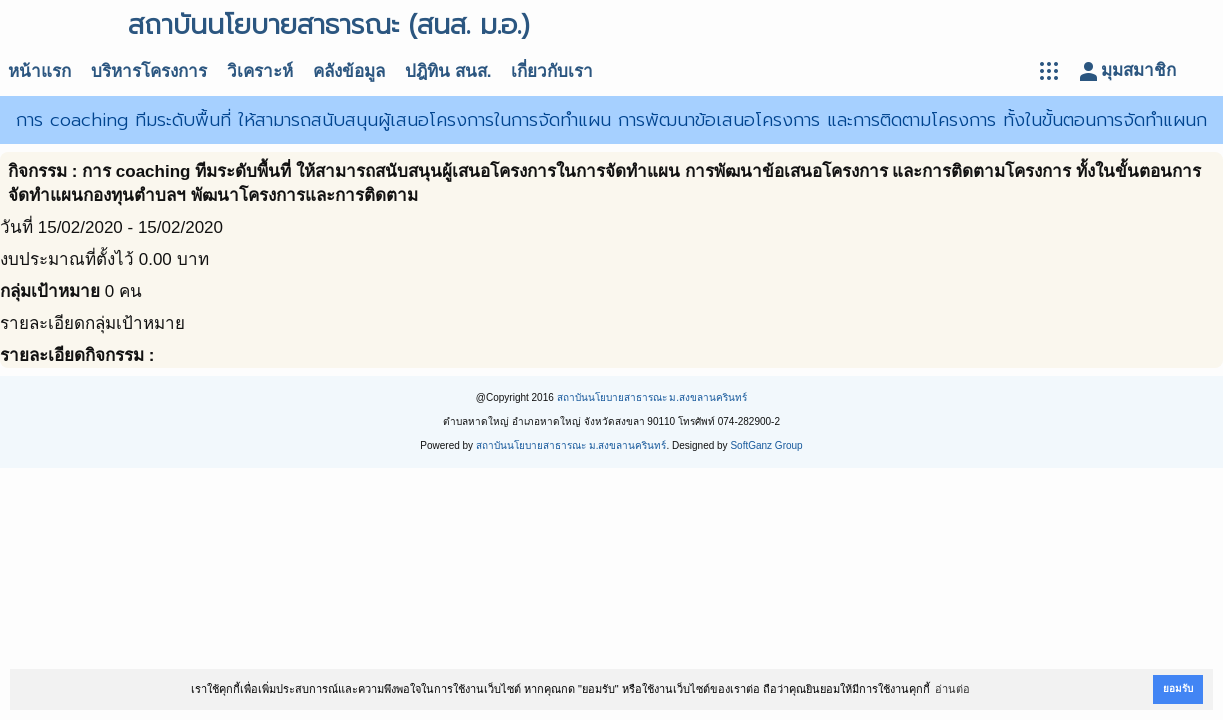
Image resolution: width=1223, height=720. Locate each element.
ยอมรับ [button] (1178, 688)
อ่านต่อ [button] (952, 689)
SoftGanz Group (766, 445)
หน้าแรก (39, 71)
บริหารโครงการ (149, 71)
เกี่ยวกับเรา (552, 71)
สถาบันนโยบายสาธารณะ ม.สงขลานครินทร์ (652, 397)
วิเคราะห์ (260, 71)
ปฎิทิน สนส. (448, 71)
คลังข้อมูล (349, 71)
